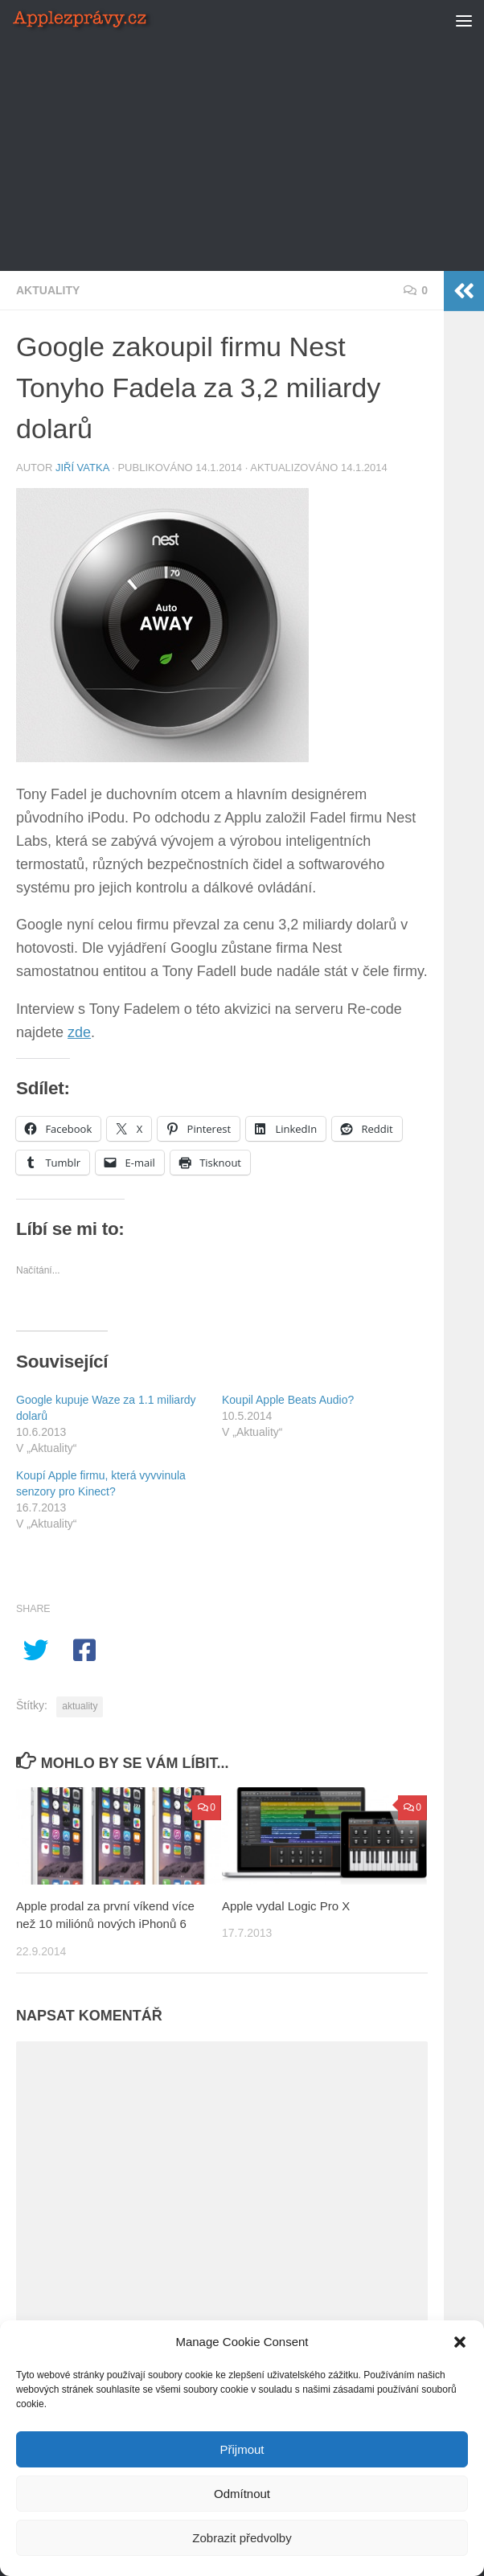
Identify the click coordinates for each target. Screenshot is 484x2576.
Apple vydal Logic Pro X (286, 1906)
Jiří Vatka (82, 467)
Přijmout (241, 2449)
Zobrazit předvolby (241, 2538)
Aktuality (48, 290)
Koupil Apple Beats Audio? (288, 1399)
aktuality (79, 1706)
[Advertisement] (250, 152)
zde (79, 1032)
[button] (460, 2342)
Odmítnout (242, 2493)
